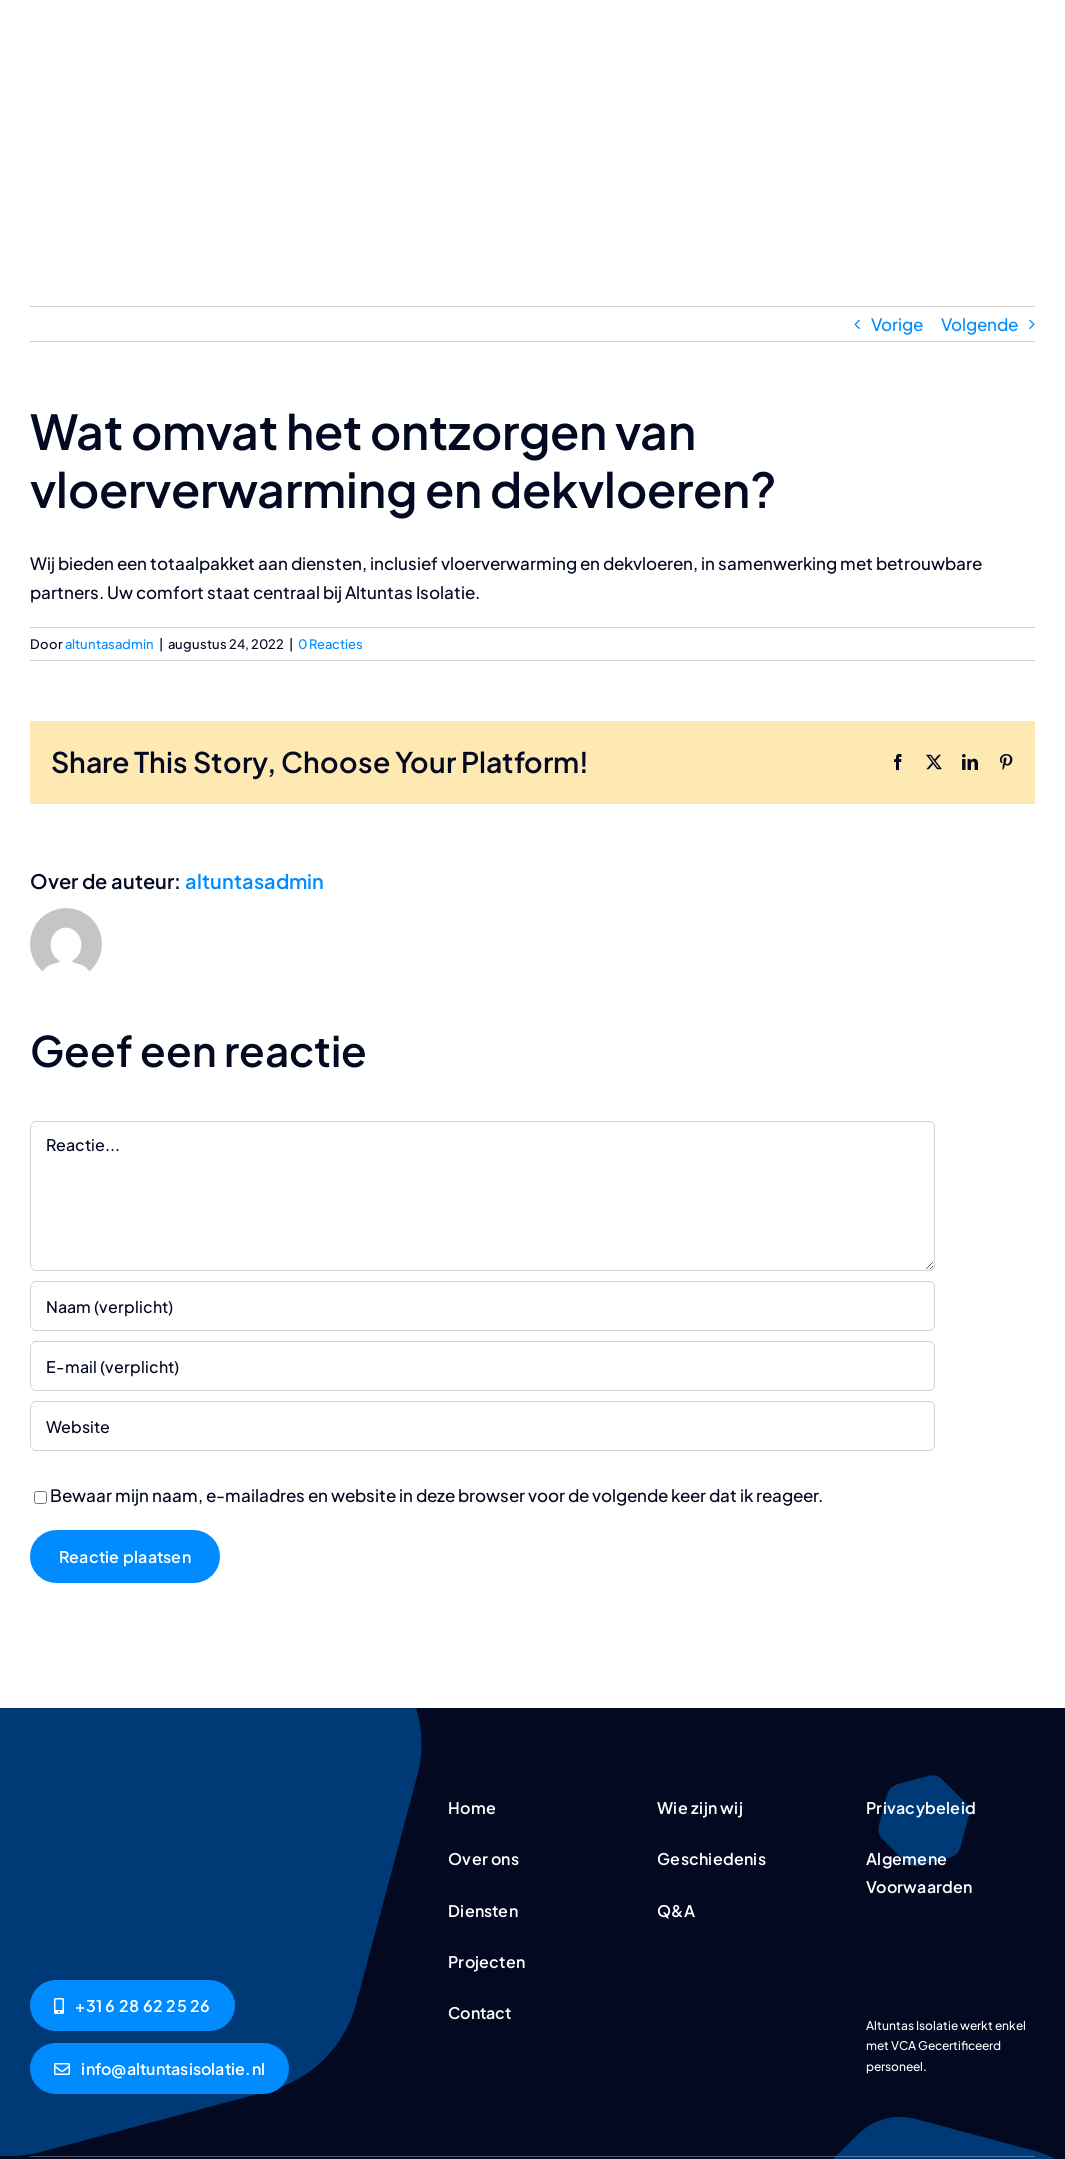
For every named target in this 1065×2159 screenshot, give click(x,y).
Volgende (979, 324)
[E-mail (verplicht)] (482, 1366)
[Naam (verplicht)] (482, 1306)
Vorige (897, 324)
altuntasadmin (109, 644)
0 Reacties (330, 644)
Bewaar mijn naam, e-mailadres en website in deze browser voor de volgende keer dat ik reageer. (436, 1495)
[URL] (482, 1426)
